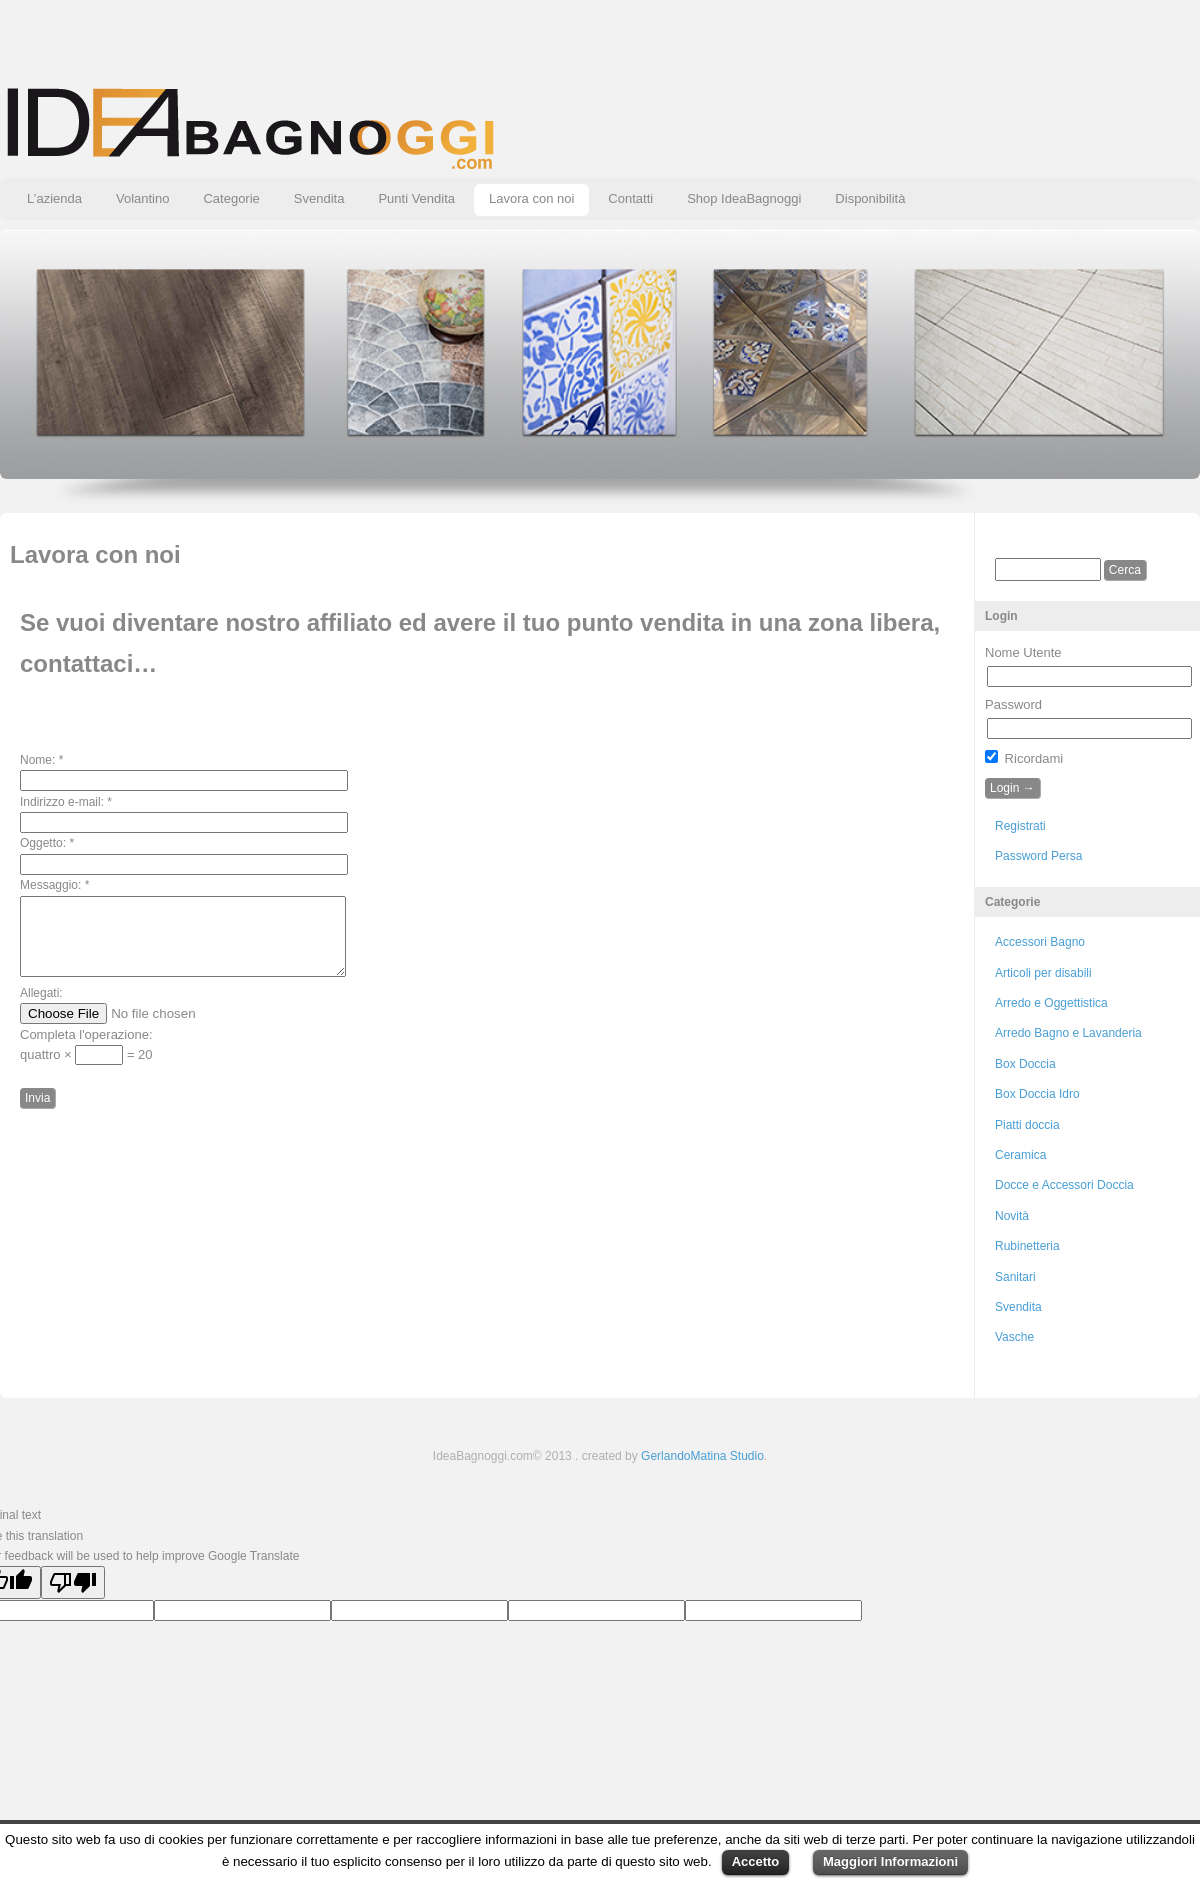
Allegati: (41, 1008)
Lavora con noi (531, 198)
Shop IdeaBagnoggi (744, 198)
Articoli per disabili (1043, 973)
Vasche (1014, 1337)
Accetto (756, 1861)
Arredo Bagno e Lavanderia (1068, 1033)
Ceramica (1020, 1155)
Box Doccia (1025, 1064)
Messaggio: (54, 885)
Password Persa (1038, 856)
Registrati (1020, 826)
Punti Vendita (416, 198)
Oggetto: (47, 843)
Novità (1012, 1216)
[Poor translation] (73, 1582)
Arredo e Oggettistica (1051, 1003)
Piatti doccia (1027, 1125)
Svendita (319, 198)
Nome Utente (1023, 652)
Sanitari (1015, 1277)
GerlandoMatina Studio (702, 1456)
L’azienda (54, 198)
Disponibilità (870, 198)
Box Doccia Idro (1037, 1094)
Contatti (630, 198)
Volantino (143, 198)
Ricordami (1024, 758)
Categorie (231, 198)
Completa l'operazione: (86, 1049)
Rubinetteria (1027, 1246)
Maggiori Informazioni (890, 1861)
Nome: (41, 760)
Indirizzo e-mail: (66, 802)
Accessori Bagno (1040, 942)
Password (1013, 704)
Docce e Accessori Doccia (1064, 1185)
